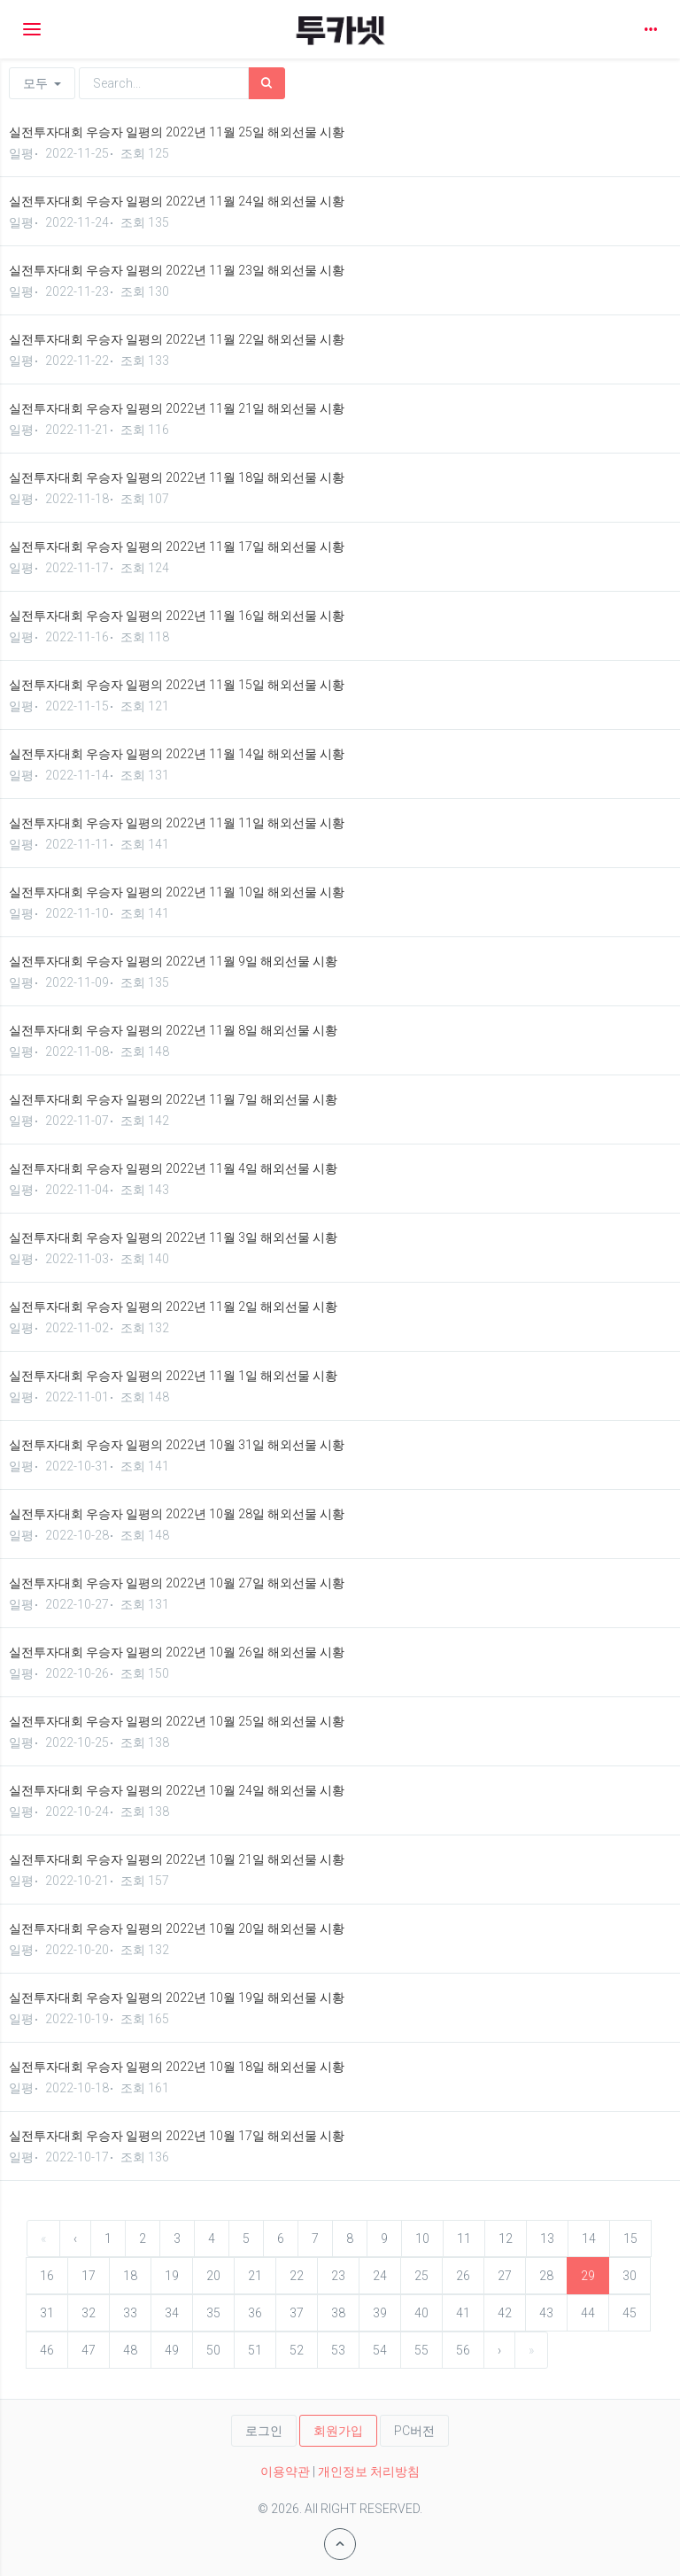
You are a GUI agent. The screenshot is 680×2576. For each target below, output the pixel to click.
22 (297, 2276)
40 (421, 2313)
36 (255, 2313)
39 (380, 2313)
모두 (42, 83)
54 (380, 2350)
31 (47, 2313)
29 (588, 2276)
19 (172, 2276)
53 (338, 2350)
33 (130, 2313)
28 (546, 2276)
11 (464, 2238)
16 (47, 2276)
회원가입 (338, 2431)
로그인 (263, 2431)
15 (630, 2238)
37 (297, 2313)
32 (88, 2313)
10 (422, 2238)
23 (338, 2276)
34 (172, 2313)
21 (255, 2276)
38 (338, 2313)
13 (547, 2238)
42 (505, 2313)
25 (421, 2276)
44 (588, 2313)
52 (297, 2350)
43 (546, 2313)
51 (255, 2350)
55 (421, 2350)
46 (47, 2350)
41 (463, 2313)
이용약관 (285, 2471)
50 (213, 2350)
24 (380, 2276)
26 (463, 2276)
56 (463, 2350)
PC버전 (414, 2431)
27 (505, 2276)
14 (589, 2238)
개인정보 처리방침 (369, 2471)
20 (213, 2276)
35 (213, 2313)
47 (88, 2350)
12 (505, 2238)
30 (629, 2276)
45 (629, 2313)
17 (88, 2276)
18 (130, 2276)
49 (172, 2350)
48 (130, 2350)
